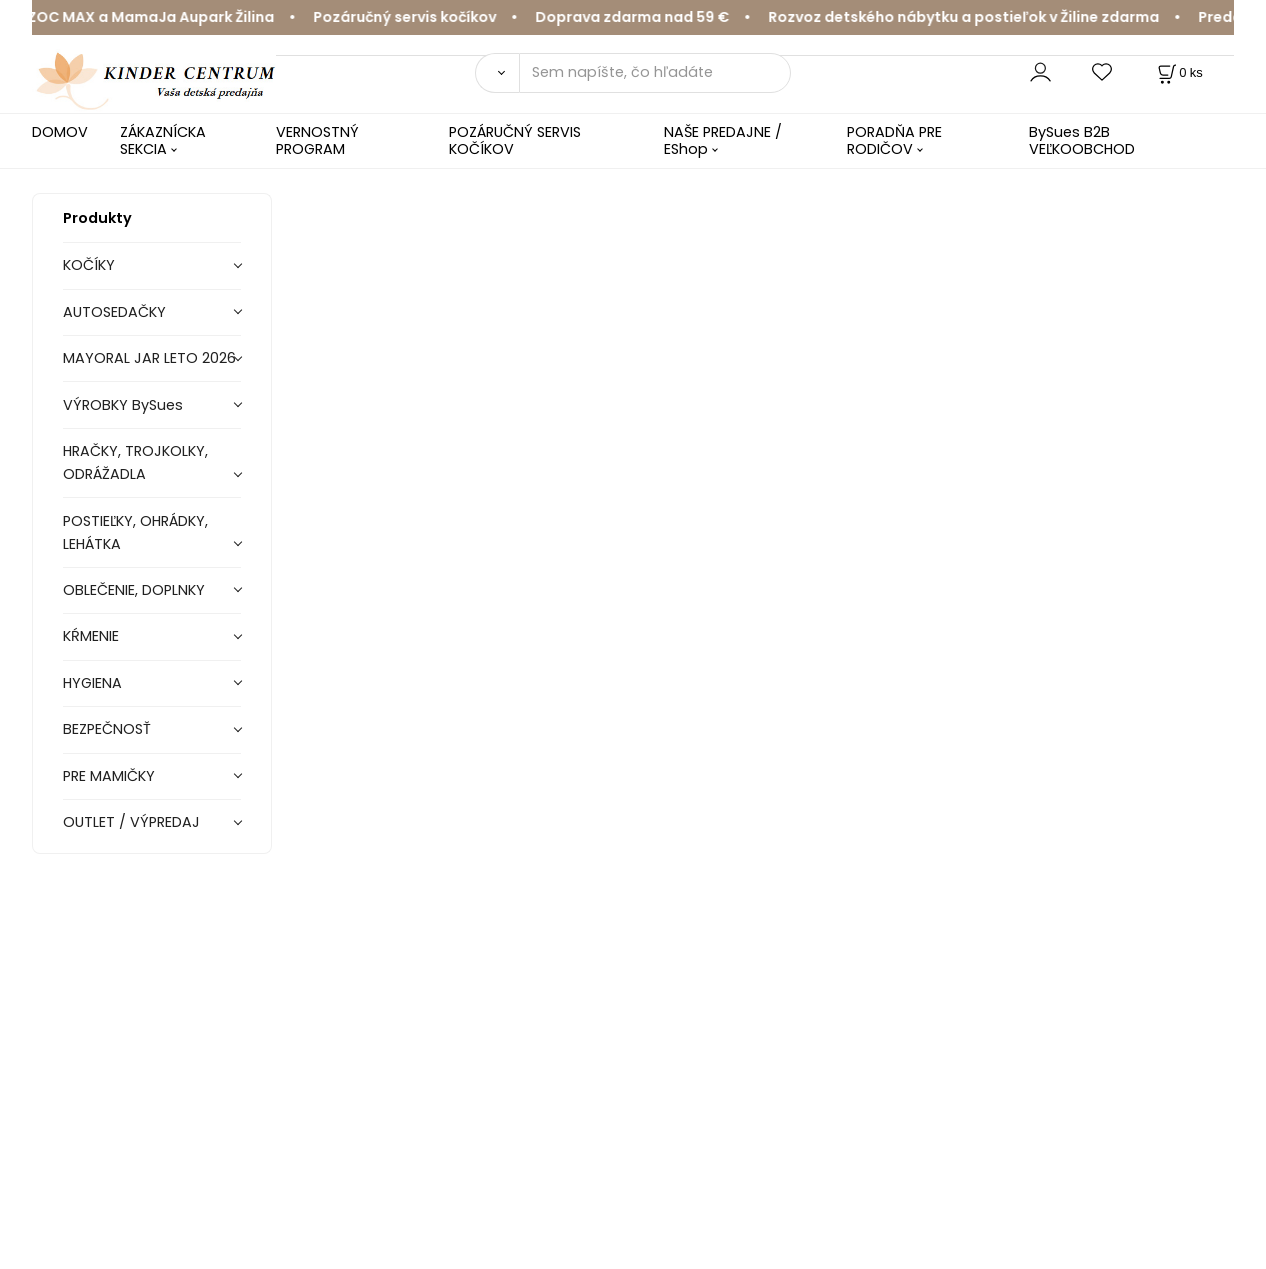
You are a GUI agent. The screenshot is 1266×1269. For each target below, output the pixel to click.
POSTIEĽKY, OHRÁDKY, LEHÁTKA (135, 532)
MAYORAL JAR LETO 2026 (149, 358)
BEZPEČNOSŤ (107, 729)
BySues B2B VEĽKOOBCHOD (1082, 140)
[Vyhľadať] (497, 73)
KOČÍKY (89, 265)
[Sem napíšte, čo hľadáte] (655, 73)
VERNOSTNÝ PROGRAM (317, 140)
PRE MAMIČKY (109, 776)
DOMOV (60, 132)
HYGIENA (92, 683)
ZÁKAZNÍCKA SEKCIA (163, 140)
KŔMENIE (91, 636)
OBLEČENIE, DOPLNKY (134, 590)
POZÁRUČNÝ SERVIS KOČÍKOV (515, 140)
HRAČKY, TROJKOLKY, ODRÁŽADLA (135, 462)
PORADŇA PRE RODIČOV (894, 140)
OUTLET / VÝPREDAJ (131, 822)
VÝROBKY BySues (123, 405)
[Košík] (1178, 72)
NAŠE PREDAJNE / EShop (723, 140)
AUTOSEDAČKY (114, 312)
